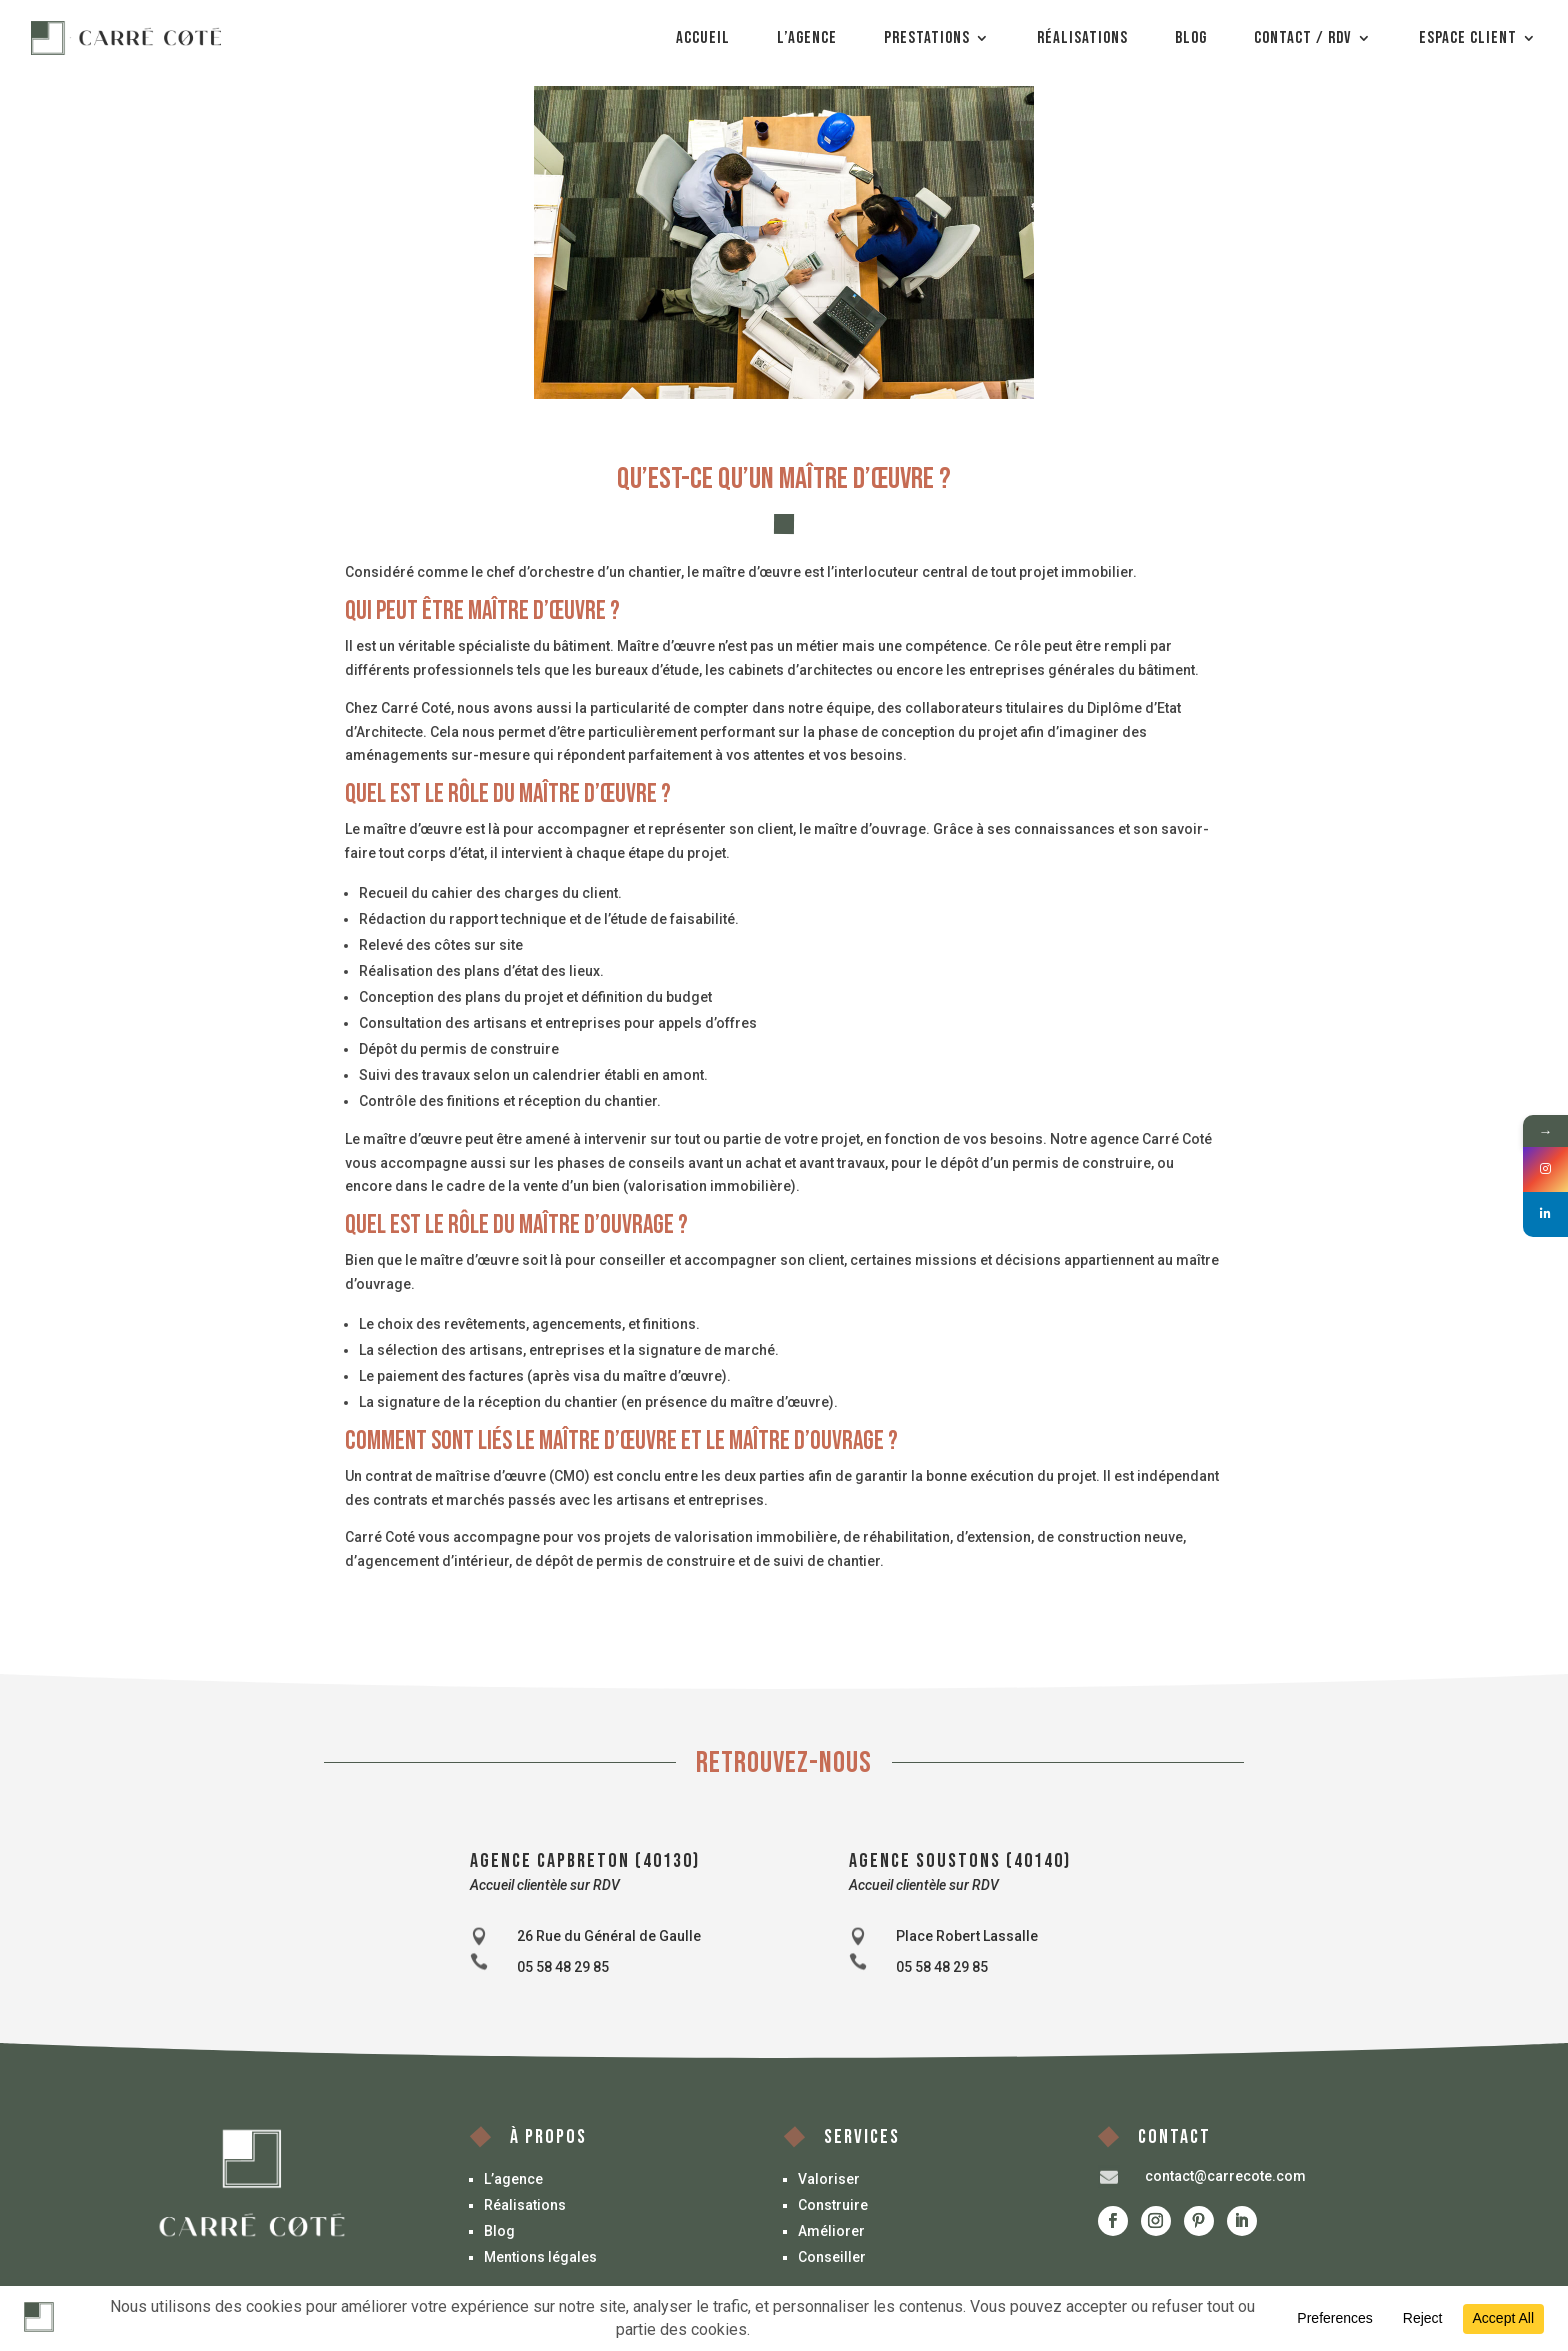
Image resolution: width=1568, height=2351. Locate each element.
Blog (1191, 38)
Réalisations (1082, 38)
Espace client (1468, 38)
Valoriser (829, 2179)
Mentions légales (540, 2257)
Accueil (703, 38)
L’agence (807, 38)
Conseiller (832, 2257)
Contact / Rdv (1303, 38)
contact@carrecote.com (1225, 2176)
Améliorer (831, 2231)
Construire (833, 2205)
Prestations (927, 38)
